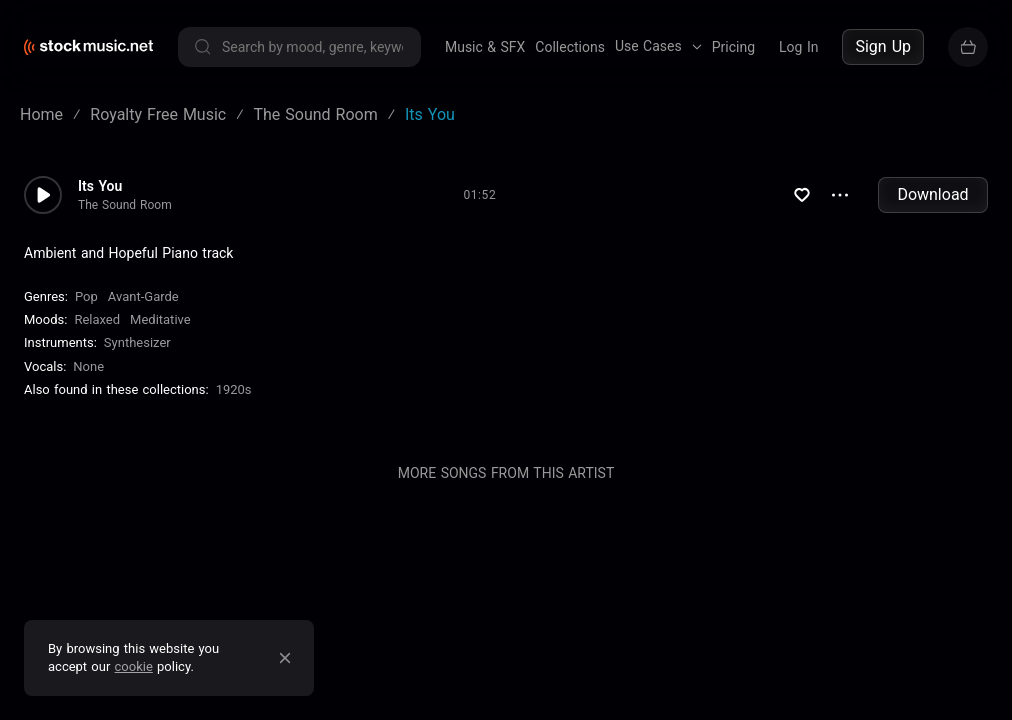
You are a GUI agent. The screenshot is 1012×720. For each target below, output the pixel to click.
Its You (100, 186)
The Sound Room (125, 205)
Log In (798, 47)
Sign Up (883, 46)
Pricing (733, 47)
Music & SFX (485, 47)
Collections (570, 47)
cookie (134, 666)
